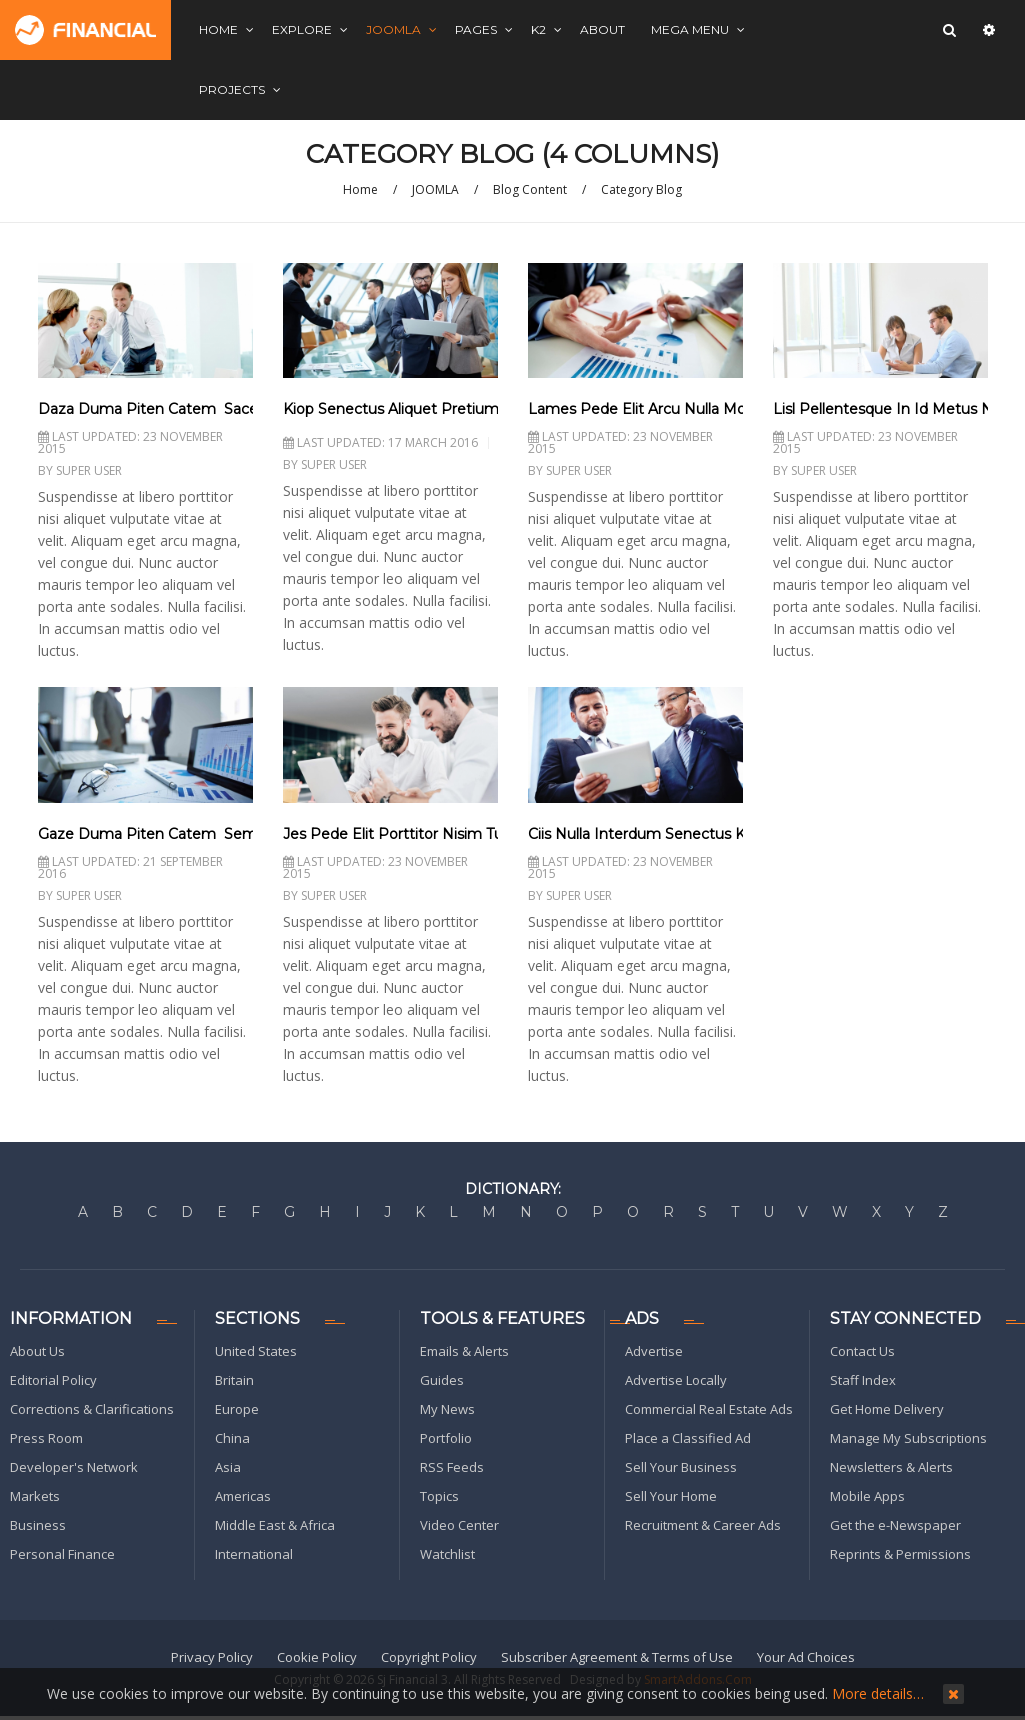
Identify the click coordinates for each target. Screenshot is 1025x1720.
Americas (243, 1496)
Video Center (459, 1525)
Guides (442, 1380)
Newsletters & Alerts (891, 1467)
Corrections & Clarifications (92, 1409)
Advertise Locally (676, 1380)
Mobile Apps (867, 1496)
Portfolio (446, 1438)
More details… (878, 1693)
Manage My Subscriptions (908, 1438)
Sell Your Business (681, 1467)
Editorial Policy (53, 1380)
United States (256, 1351)
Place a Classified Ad (688, 1438)
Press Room (46, 1438)
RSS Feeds (452, 1467)
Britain (234, 1380)
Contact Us (862, 1351)
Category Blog (641, 189)
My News (447, 1409)
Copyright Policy (429, 1657)
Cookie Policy (317, 1657)
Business (38, 1525)
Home (360, 189)
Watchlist (447, 1554)
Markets (35, 1496)
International (254, 1554)
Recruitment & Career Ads (703, 1525)
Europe (237, 1409)
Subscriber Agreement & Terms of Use (617, 1657)
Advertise (654, 1351)
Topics (439, 1496)
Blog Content (530, 189)
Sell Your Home (671, 1496)
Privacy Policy (212, 1657)
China (232, 1438)
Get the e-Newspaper (895, 1525)
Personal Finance (62, 1554)
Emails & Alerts (464, 1351)
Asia (228, 1467)
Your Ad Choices (806, 1657)
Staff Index (863, 1380)
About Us (37, 1351)
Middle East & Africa (275, 1525)
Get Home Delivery (887, 1409)
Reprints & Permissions (900, 1554)
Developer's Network (74, 1467)
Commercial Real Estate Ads (709, 1409)
